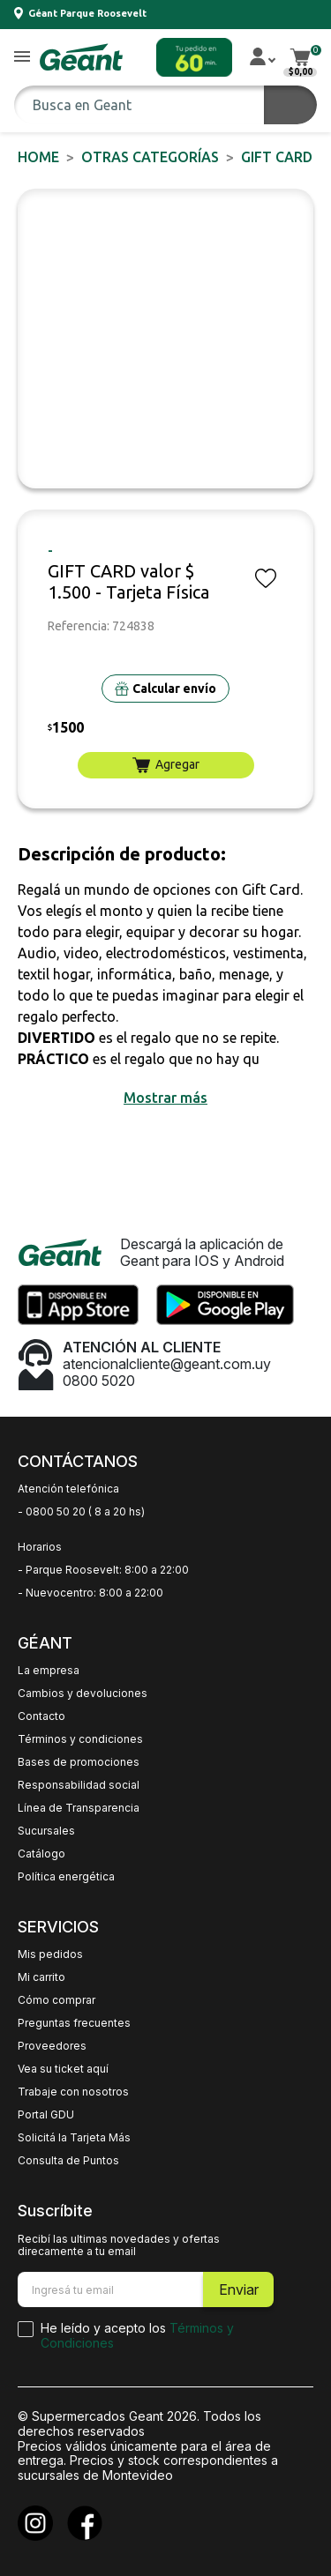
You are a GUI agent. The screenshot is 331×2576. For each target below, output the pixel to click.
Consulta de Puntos (68, 2160)
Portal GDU (46, 2115)
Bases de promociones (78, 1762)
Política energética (66, 1877)
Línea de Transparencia (78, 1808)
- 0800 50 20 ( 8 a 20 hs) (81, 1512)
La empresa (48, 1670)
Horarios (40, 1547)
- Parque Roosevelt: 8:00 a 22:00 (103, 1570)
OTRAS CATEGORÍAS (150, 157)
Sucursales (46, 1831)
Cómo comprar (56, 2000)
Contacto (41, 1716)
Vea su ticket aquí (63, 2069)
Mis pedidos (50, 1954)
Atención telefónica (68, 1489)
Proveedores (52, 2046)
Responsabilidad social (78, 1785)
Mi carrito (41, 1977)
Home (38, 157)
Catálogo (41, 1854)
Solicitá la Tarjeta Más (74, 2138)
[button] (22, 57)
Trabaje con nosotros (73, 2092)
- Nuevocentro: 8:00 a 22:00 (90, 1593)
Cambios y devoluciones (82, 1693)
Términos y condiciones (80, 1739)
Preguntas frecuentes (74, 2023)
